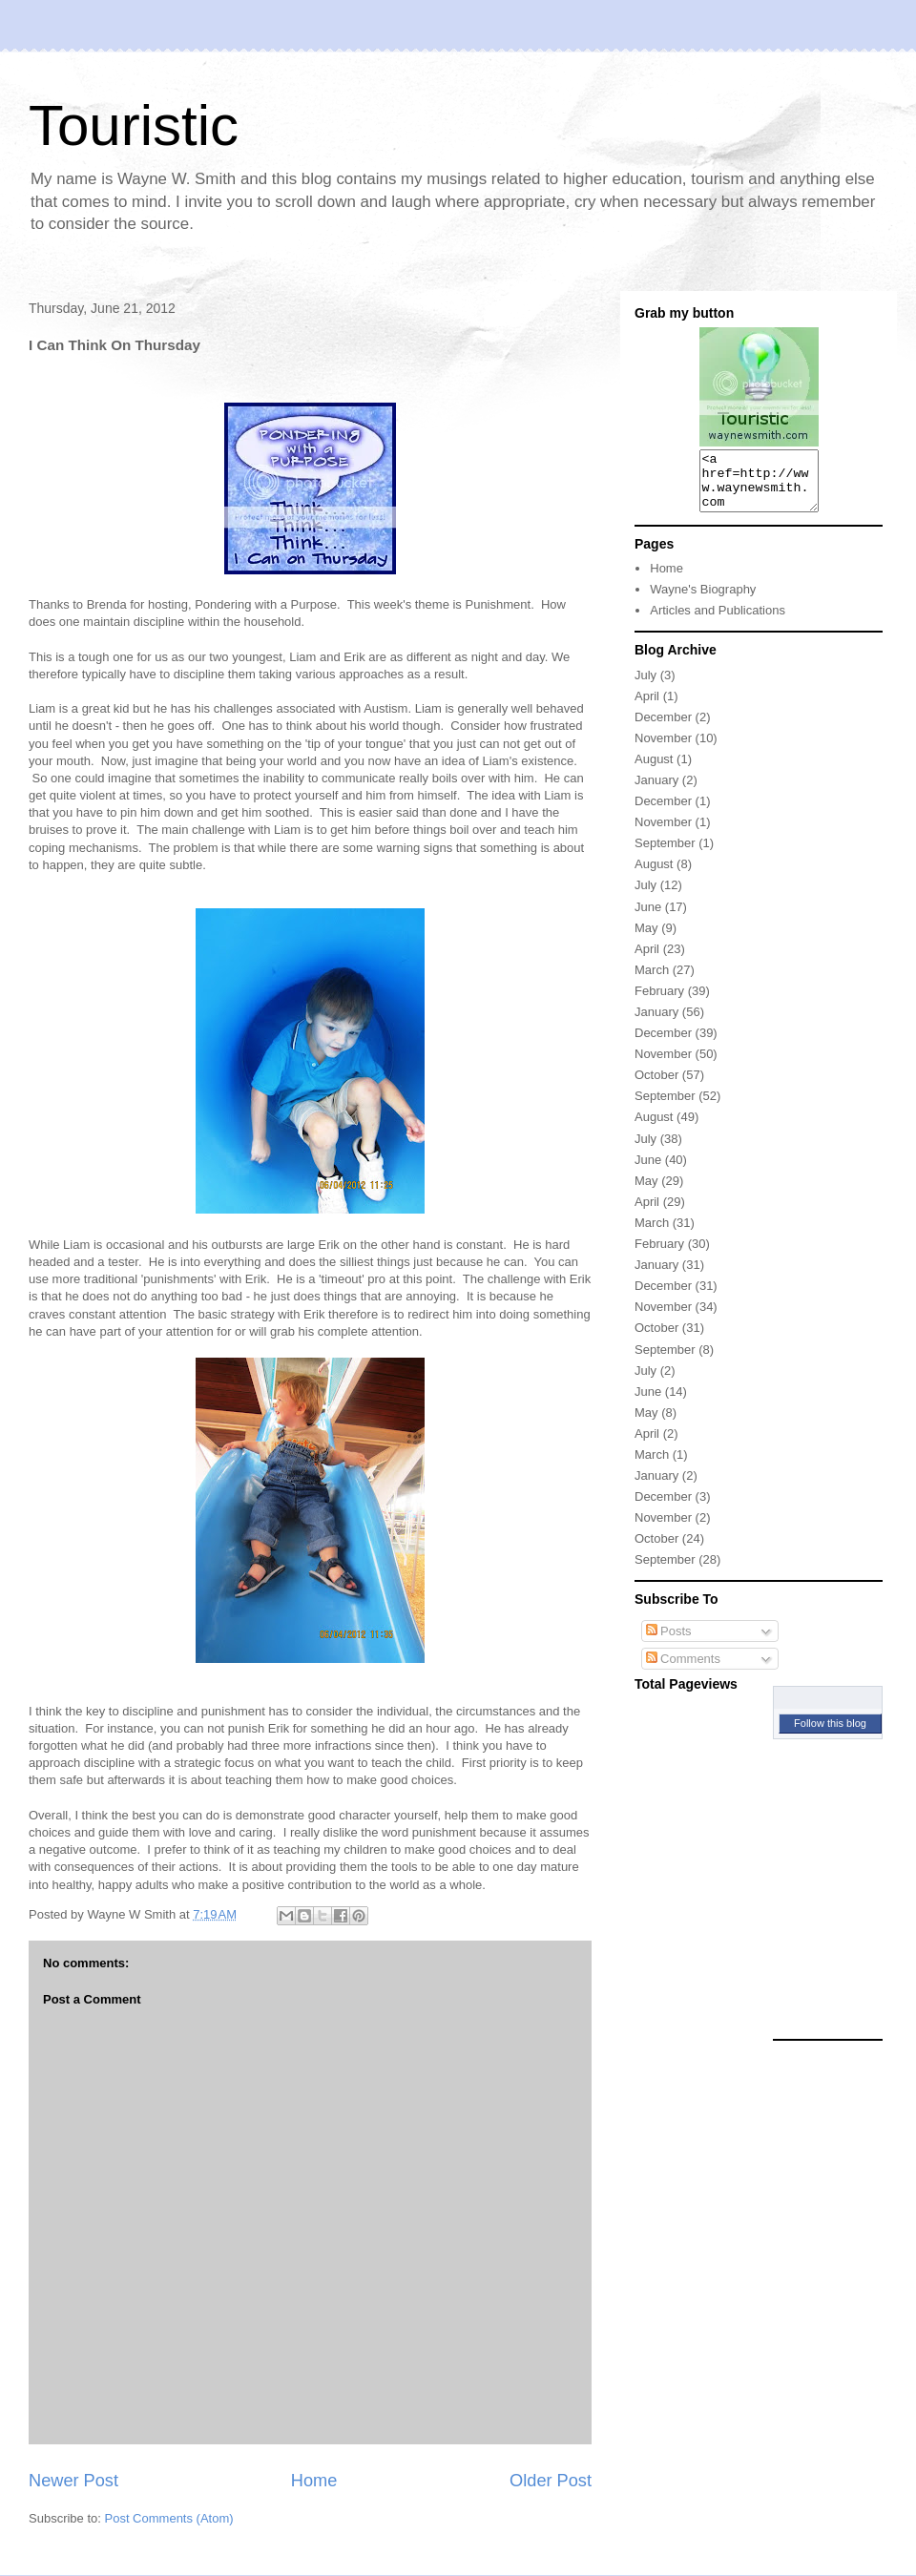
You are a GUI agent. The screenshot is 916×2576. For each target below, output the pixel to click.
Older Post (551, 2480)
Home (314, 2480)
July (645, 686)
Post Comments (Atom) (169, 2518)
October (656, 1086)
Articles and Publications (717, 621)
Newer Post (73, 2480)
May (646, 939)
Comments (683, 1670)
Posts (669, 1642)
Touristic (134, 125)
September (665, 854)
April (647, 707)
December (663, 728)
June (648, 918)
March (652, 981)
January (656, 791)
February (659, 1002)
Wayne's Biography (703, 600)
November (663, 749)
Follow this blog (830, 1734)
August (654, 770)
